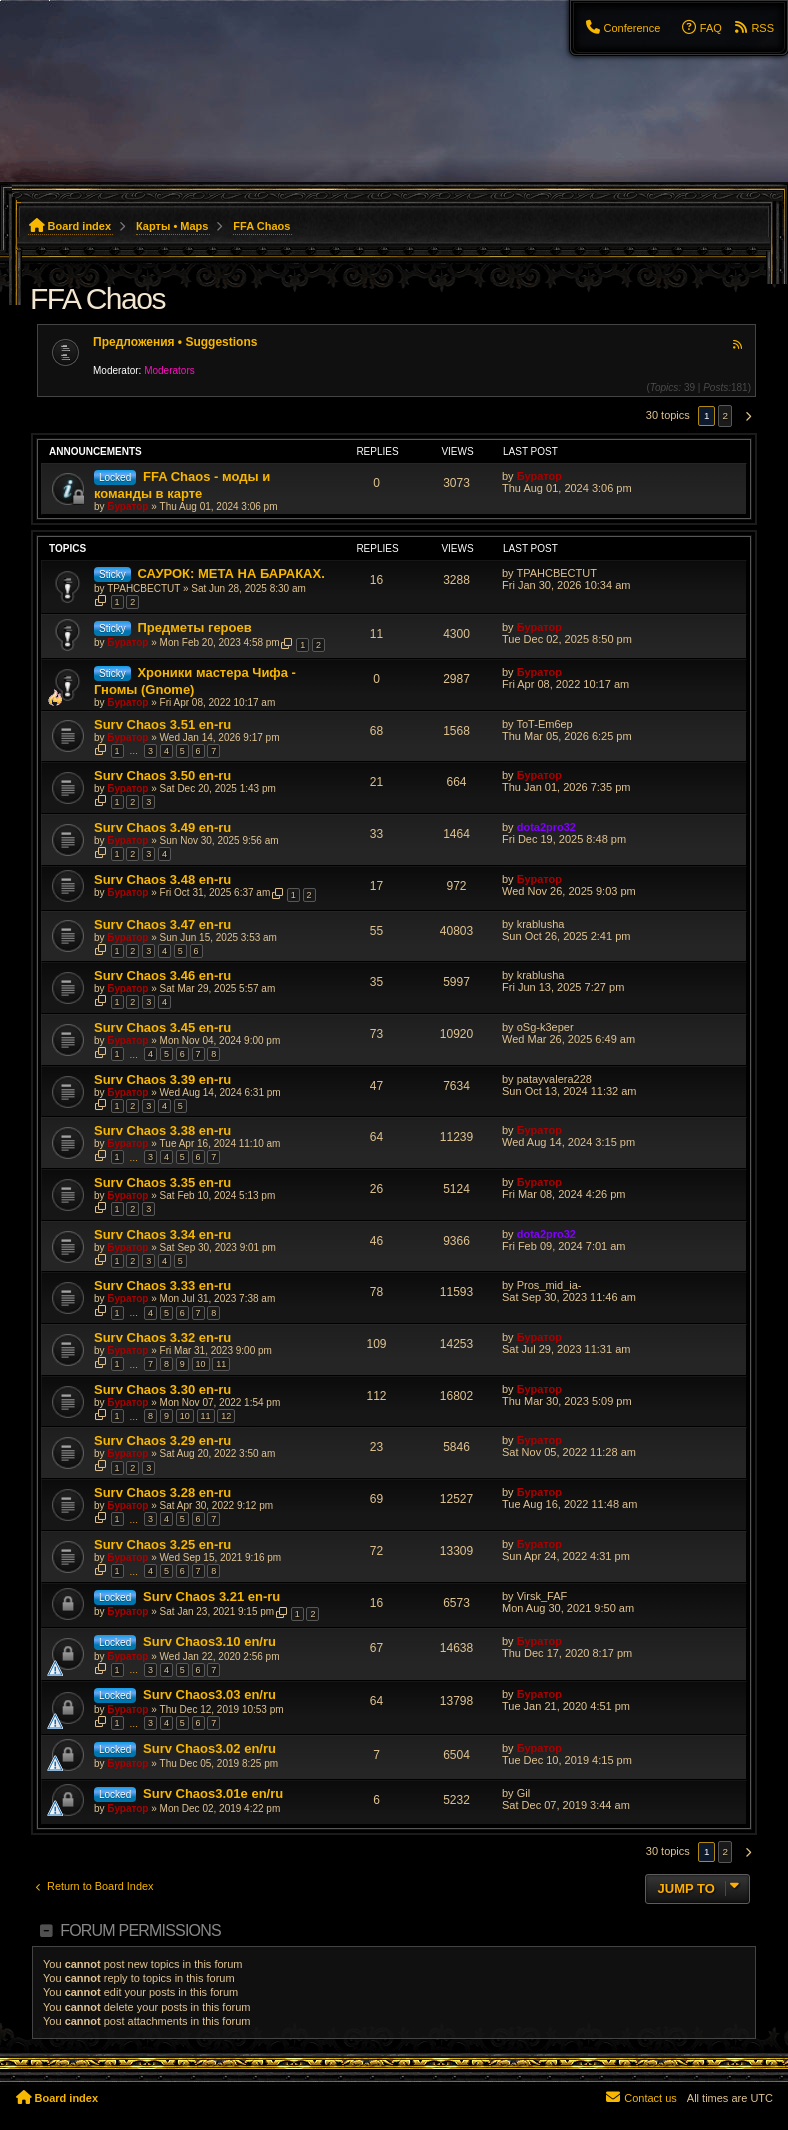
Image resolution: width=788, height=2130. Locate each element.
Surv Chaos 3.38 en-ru (162, 1130)
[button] (745, 416)
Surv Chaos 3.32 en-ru (162, 1337)
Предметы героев (194, 627)
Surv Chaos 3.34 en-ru (162, 1234)
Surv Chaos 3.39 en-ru (162, 1079)
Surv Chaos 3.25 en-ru (162, 1544)
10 (201, 1364)
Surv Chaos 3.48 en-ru (162, 879)
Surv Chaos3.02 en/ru (209, 1748)
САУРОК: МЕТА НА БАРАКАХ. (230, 573)
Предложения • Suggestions (175, 342)
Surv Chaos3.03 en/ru (209, 1694)
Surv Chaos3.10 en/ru (209, 1641)
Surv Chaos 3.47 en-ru (162, 924)
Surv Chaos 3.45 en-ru (162, 1027)
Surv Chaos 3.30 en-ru (162, 1389)
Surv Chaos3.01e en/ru (213, 1793)
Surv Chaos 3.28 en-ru (162, 1492)
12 (226, 1416)
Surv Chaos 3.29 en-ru (162, 1440)
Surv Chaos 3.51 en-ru (162, 724)
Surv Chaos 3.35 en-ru (162, 1182)
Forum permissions (140, 1930)
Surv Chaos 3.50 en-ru (162, 775)
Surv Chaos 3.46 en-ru (162, 975)
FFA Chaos (97, 298)
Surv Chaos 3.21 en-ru (211, 1596)
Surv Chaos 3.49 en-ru (162, 827)
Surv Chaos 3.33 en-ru (162, 1285)
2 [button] (725, 415)
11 (221, 1364)
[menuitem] (622, 28)
